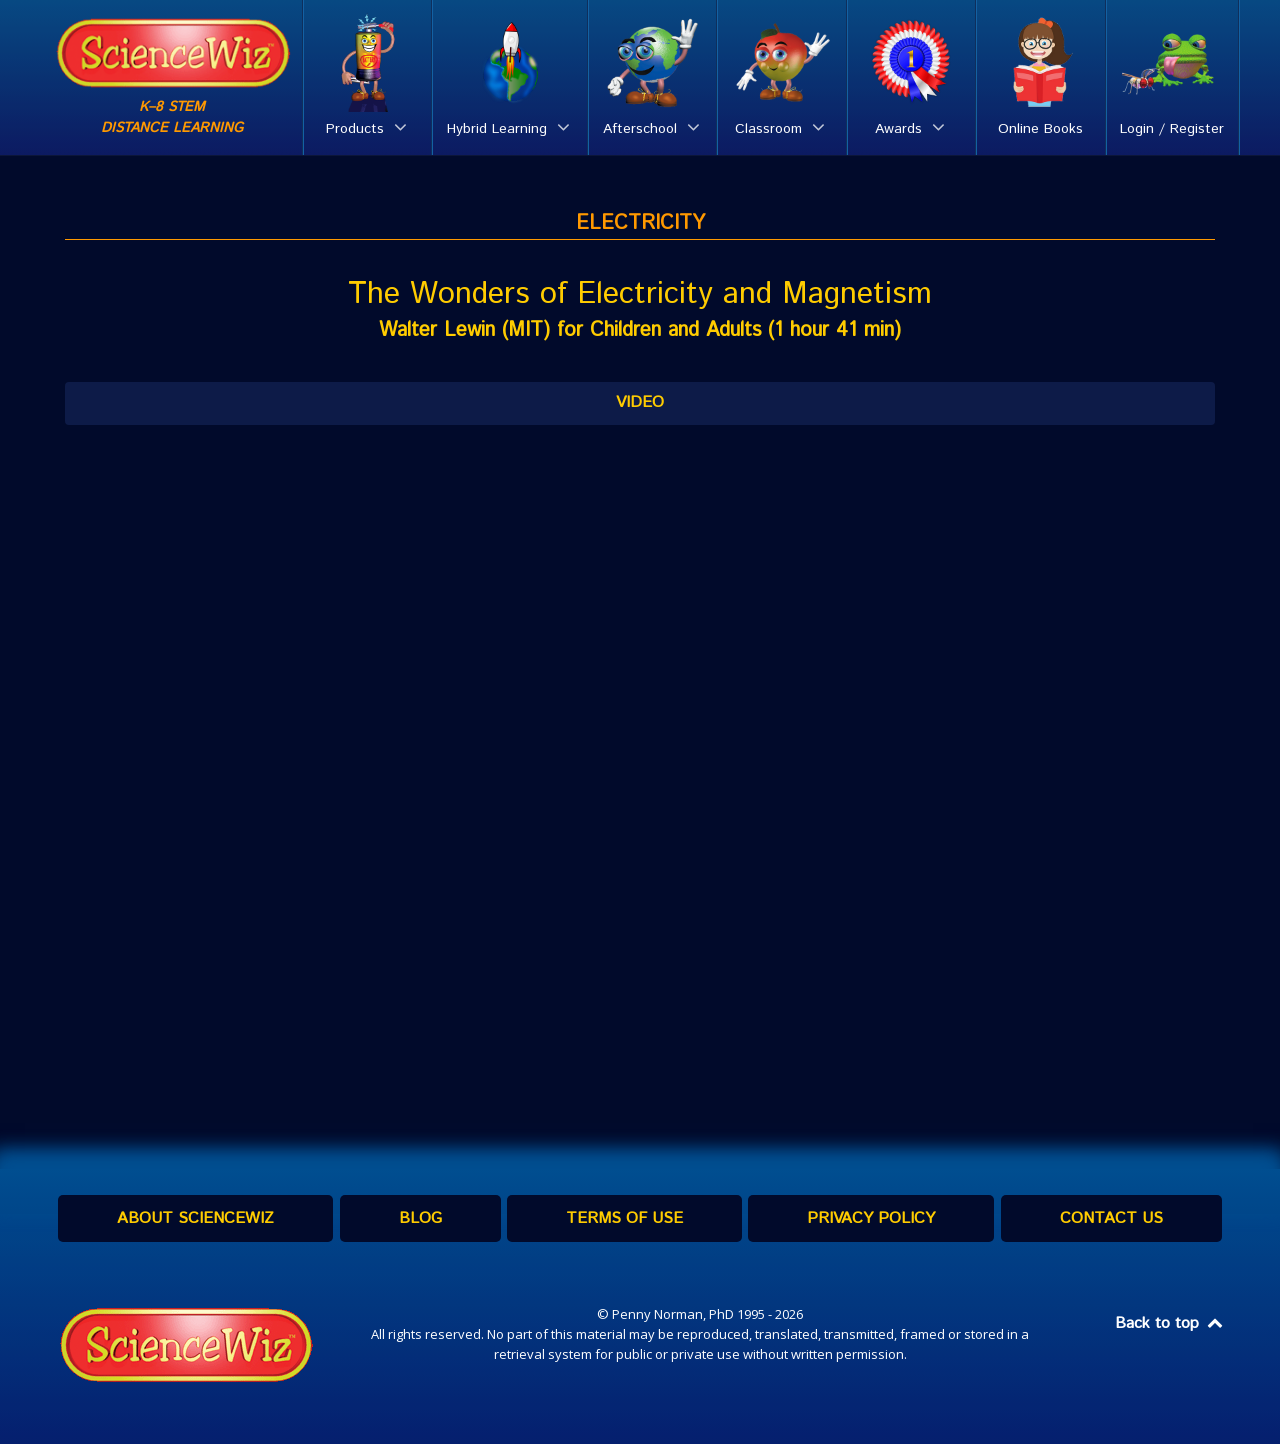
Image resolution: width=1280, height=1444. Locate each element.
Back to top (1170, 1323)
